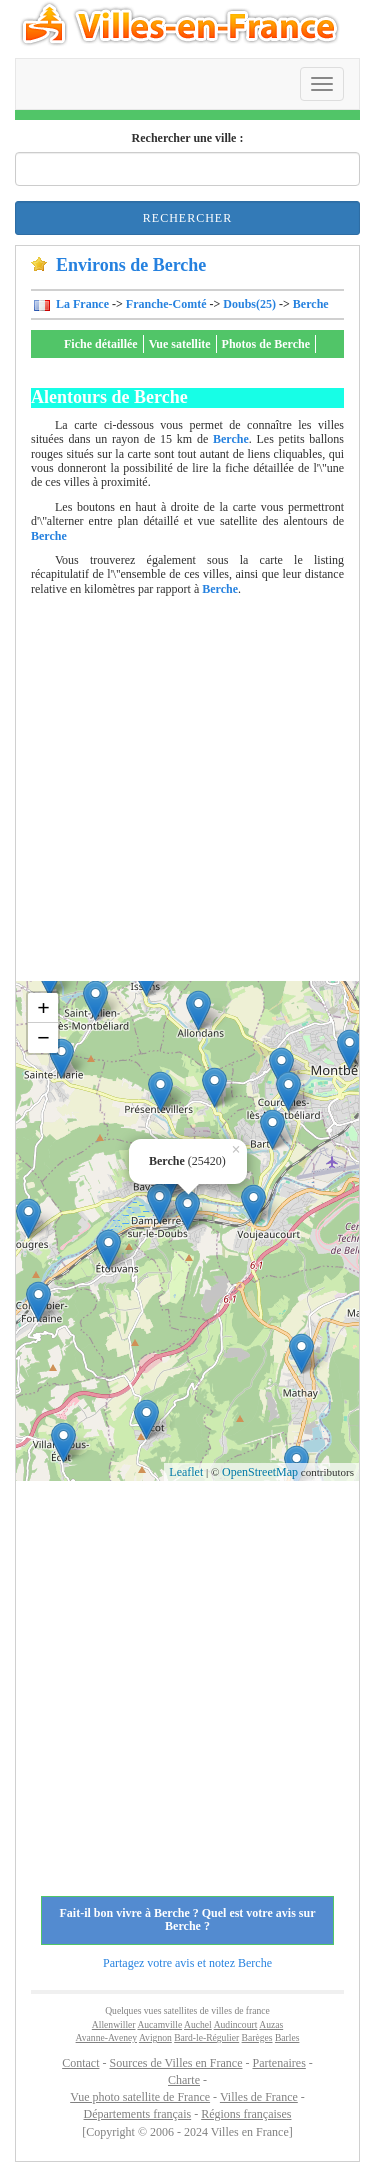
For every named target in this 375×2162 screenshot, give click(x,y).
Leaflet (186, 1472)
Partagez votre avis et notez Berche (187, 1963)
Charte (184, 2080)
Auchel (198, 2024)
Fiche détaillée (101, 344)
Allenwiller (114, 2024)
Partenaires (279, 2063)
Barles (287, 2037)
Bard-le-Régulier (206, 2037)
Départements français (138, 2114)
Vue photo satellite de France (140, 2097)
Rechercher (187, 218)
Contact (80, 2063)
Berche (311, 304)
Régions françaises (246, 2114)
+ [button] (43, 1007)
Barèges (257, 2037)
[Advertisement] (187, 793)
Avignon (155, 2037)
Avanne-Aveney (106, 2037)
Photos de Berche (266, 344)
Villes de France (259, 2097)
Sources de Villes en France (175, 2063)
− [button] (43, 1037)
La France (81, 304)
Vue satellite (180, 344)
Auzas (271, 2024)
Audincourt (236, 2024)
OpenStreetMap (260, 1472)
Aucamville (159, 2024)
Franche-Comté (166, 304)
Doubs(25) (249, 304)
